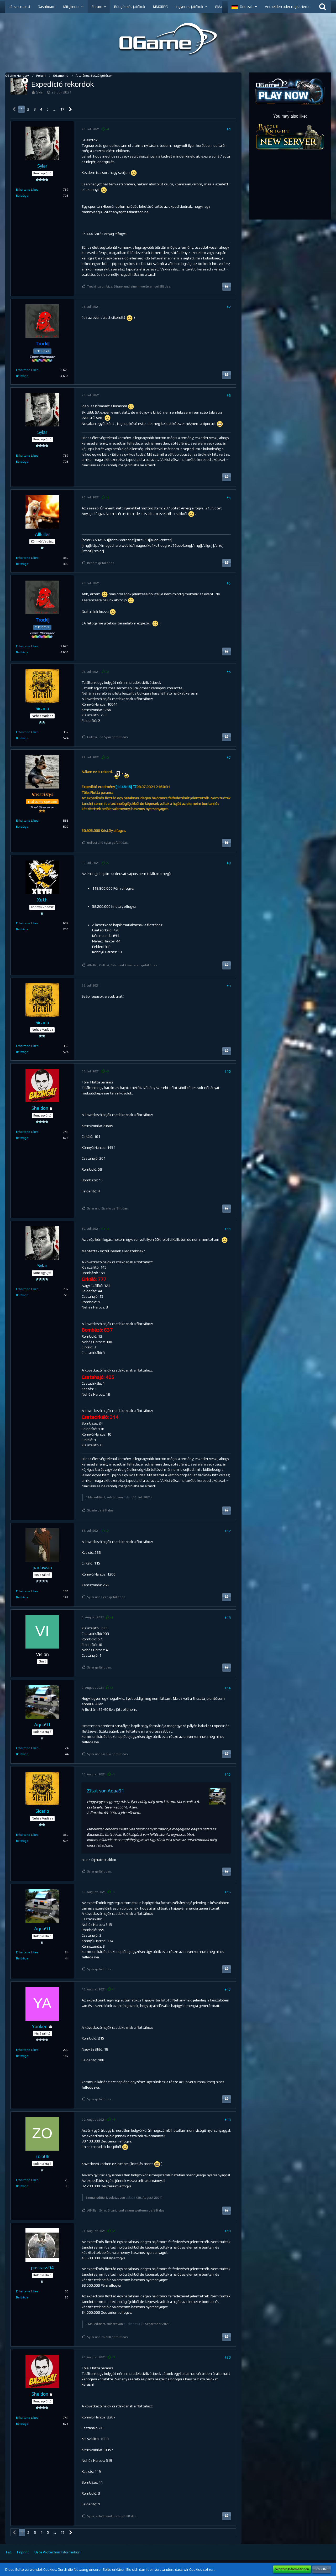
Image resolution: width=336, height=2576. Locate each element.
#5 (229, 583)
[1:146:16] (124, 787)
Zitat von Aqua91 (105, 1790)
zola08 (130, 2197)
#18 (227, 2120)
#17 (227, 1990)
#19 (227, 2231)
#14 (227, 1688)
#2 (229, 307)
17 (62, 109)
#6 (229, 672)
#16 (227, 1892)
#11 (227, 1229)
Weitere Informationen (292, 2569)
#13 (227, 1617)
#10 (227, 1071)
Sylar (40, 92)
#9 (229, 986)
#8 (229, 863)
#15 (227, 1774)
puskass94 (132, 2324)
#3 (229, 395)
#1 (229, 129)
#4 (229, 498)
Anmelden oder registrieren (288, 6)
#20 (227, 2357)
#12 (227, 1531)
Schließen (321, 2569)
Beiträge (22, 195)
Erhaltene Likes (27, 189)
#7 (229, 757)
